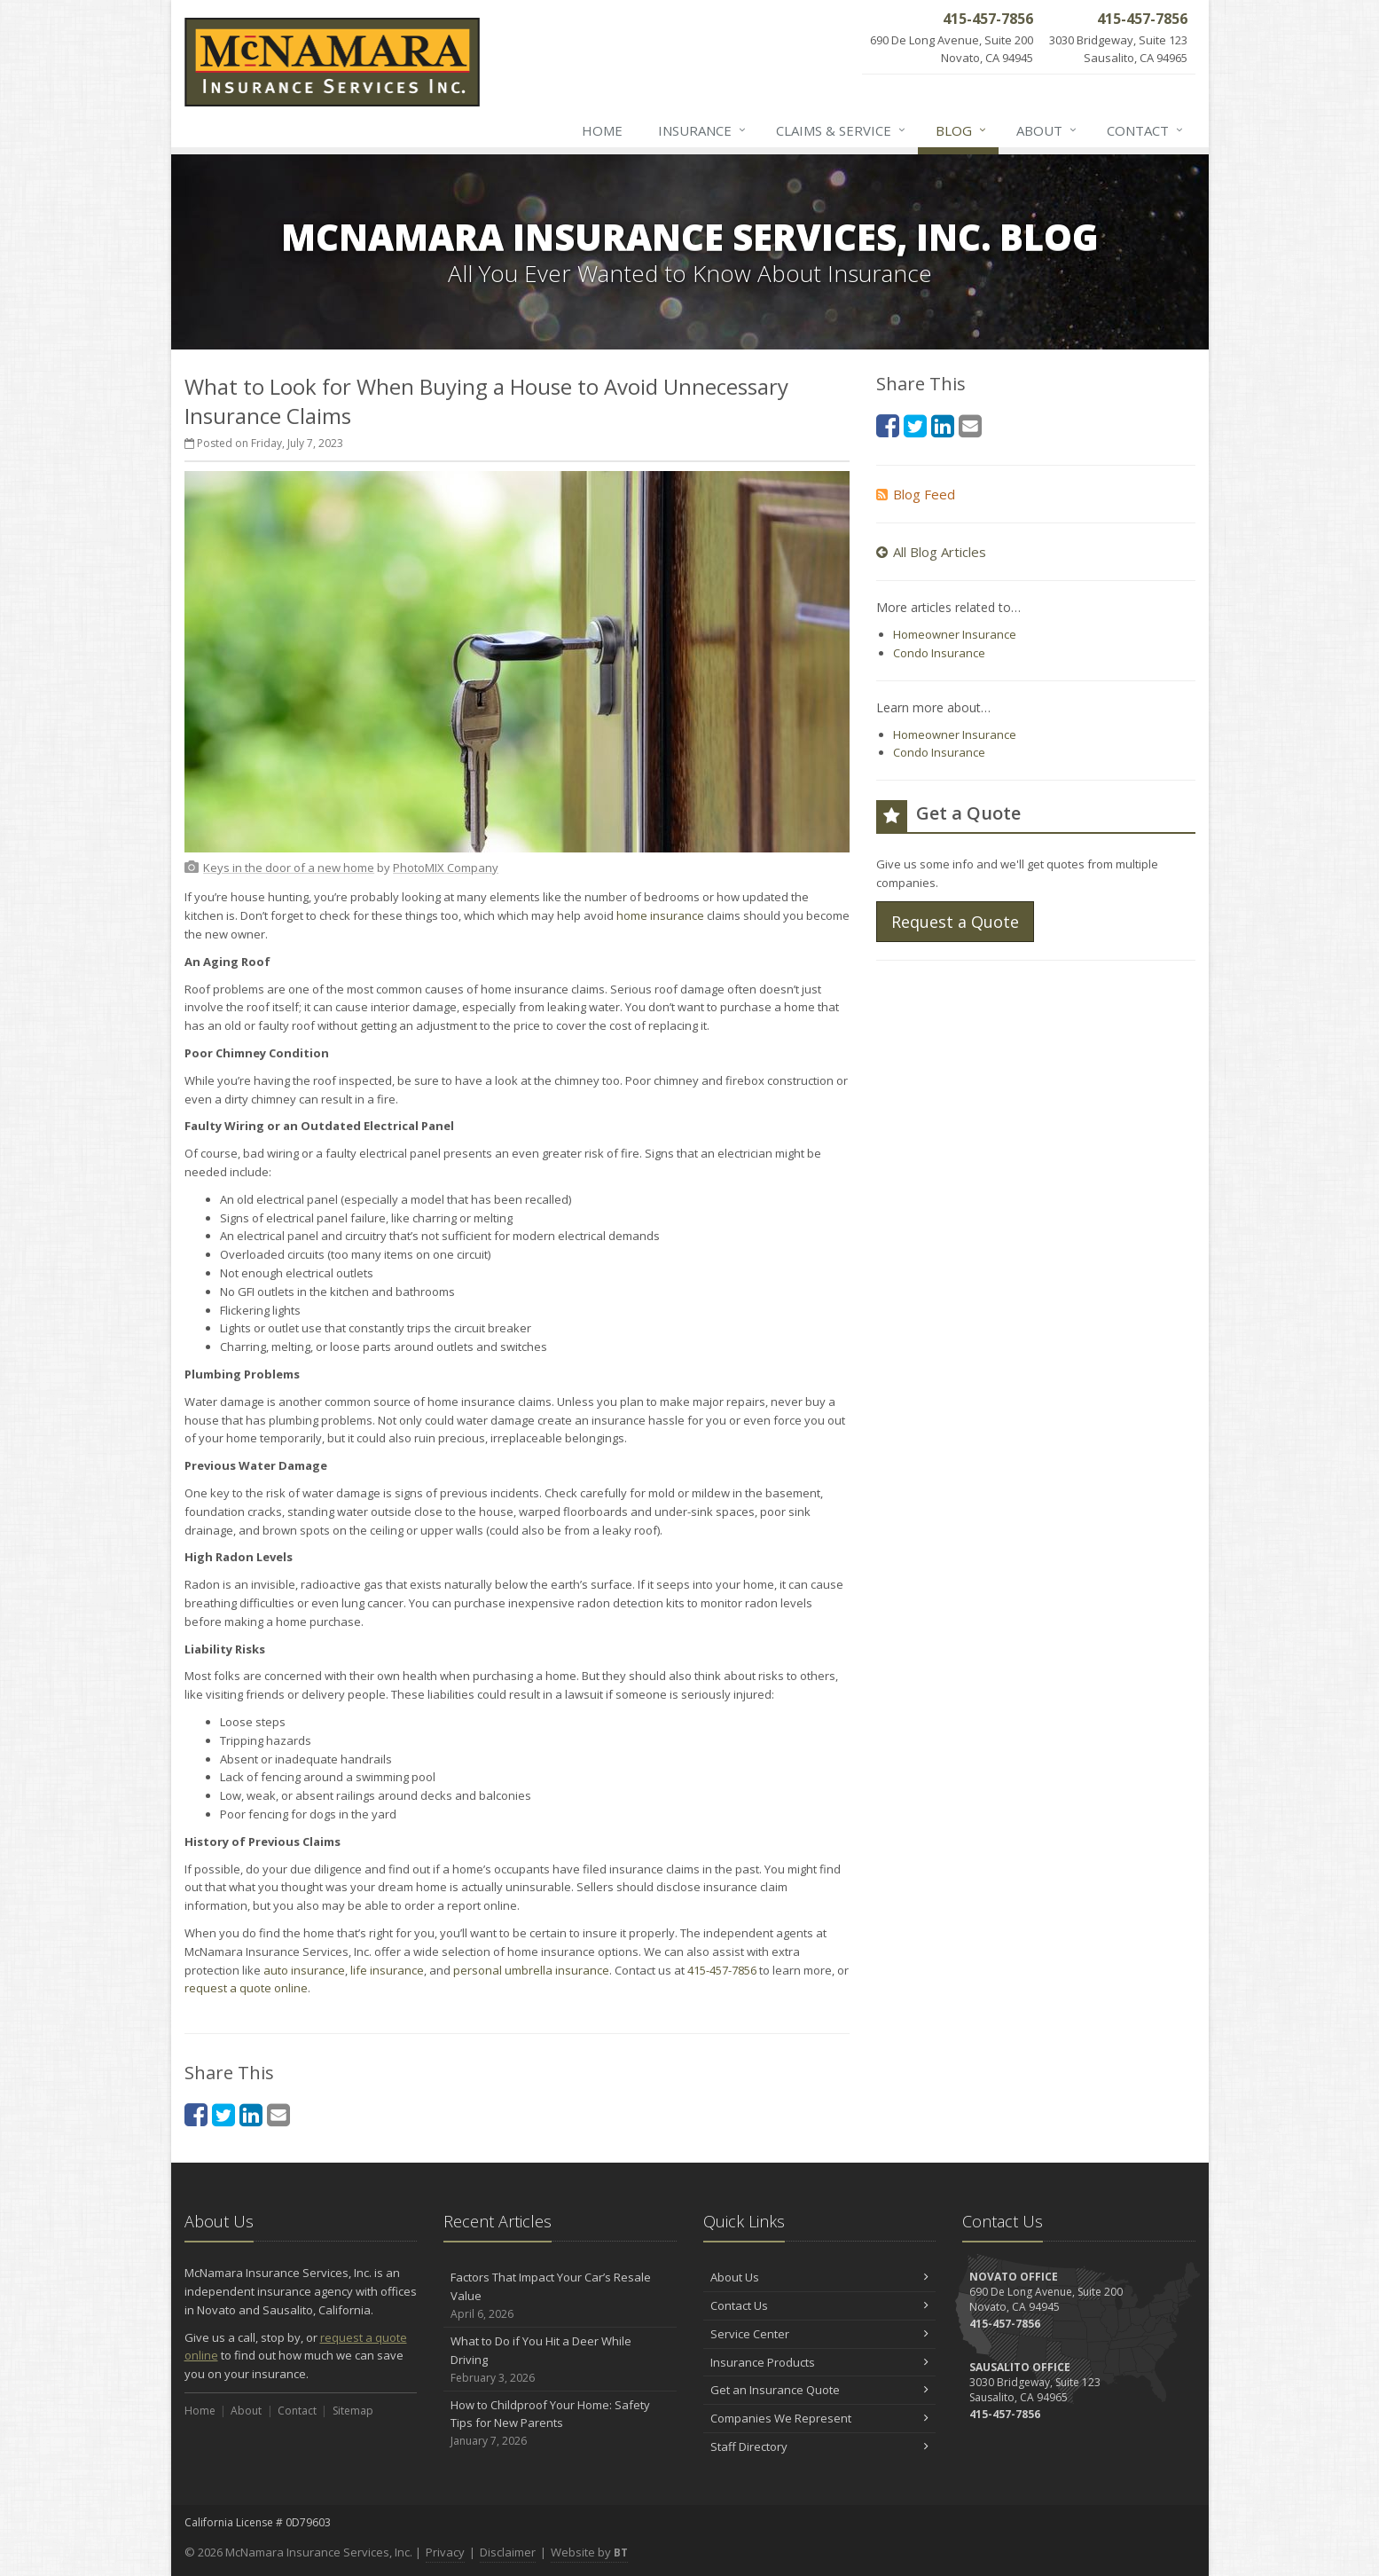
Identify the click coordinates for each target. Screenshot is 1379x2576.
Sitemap (353, 2410)
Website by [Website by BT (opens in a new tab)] (589, 2552)
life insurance (387, 1970)
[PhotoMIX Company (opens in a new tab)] (445, 868)
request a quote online (246, 1988)
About (1047, 130)
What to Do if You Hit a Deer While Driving (560, 2359)
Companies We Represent (819, 2418)
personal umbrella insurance (531, 1970)
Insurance (703, 130)
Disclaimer (508, 2552)
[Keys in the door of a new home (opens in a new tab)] (288, 868)
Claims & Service (841, 130)
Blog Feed (915, 494)
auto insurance (304, 1970)
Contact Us (819, 2305)
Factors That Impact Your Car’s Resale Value (560, 2295)
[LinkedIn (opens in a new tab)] (250, 2114)
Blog (962, 130)
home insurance (660, 915)
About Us (819, 2277)
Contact (1146, 130)
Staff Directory (819, 2446)
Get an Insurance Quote (819, 2390)
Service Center (819, 2334)
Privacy (445, 2552)
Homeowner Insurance (954, 634)
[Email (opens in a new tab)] (278, 2114)
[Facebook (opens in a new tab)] (196, 2114)
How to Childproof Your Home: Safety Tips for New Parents (560, 2423)
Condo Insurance (939, 653)
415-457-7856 (721, 1970)
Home (602, 130)
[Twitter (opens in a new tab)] (223, 2114)
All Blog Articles (931, 552)
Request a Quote (955, 921)
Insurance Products (819, 2362)
